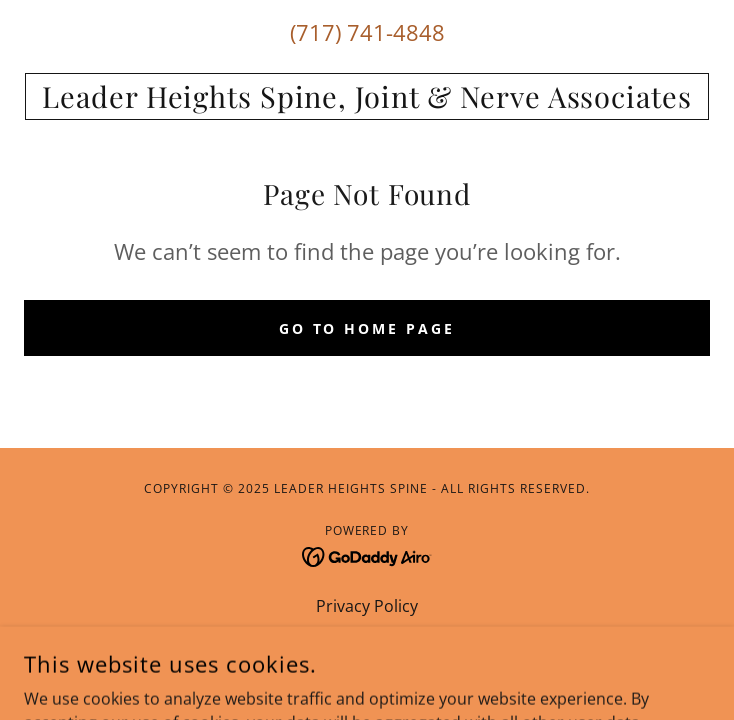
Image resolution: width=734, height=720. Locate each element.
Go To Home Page (367, 328)
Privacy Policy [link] (367, 606)
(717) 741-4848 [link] (367, 32)
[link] (367, 96)
